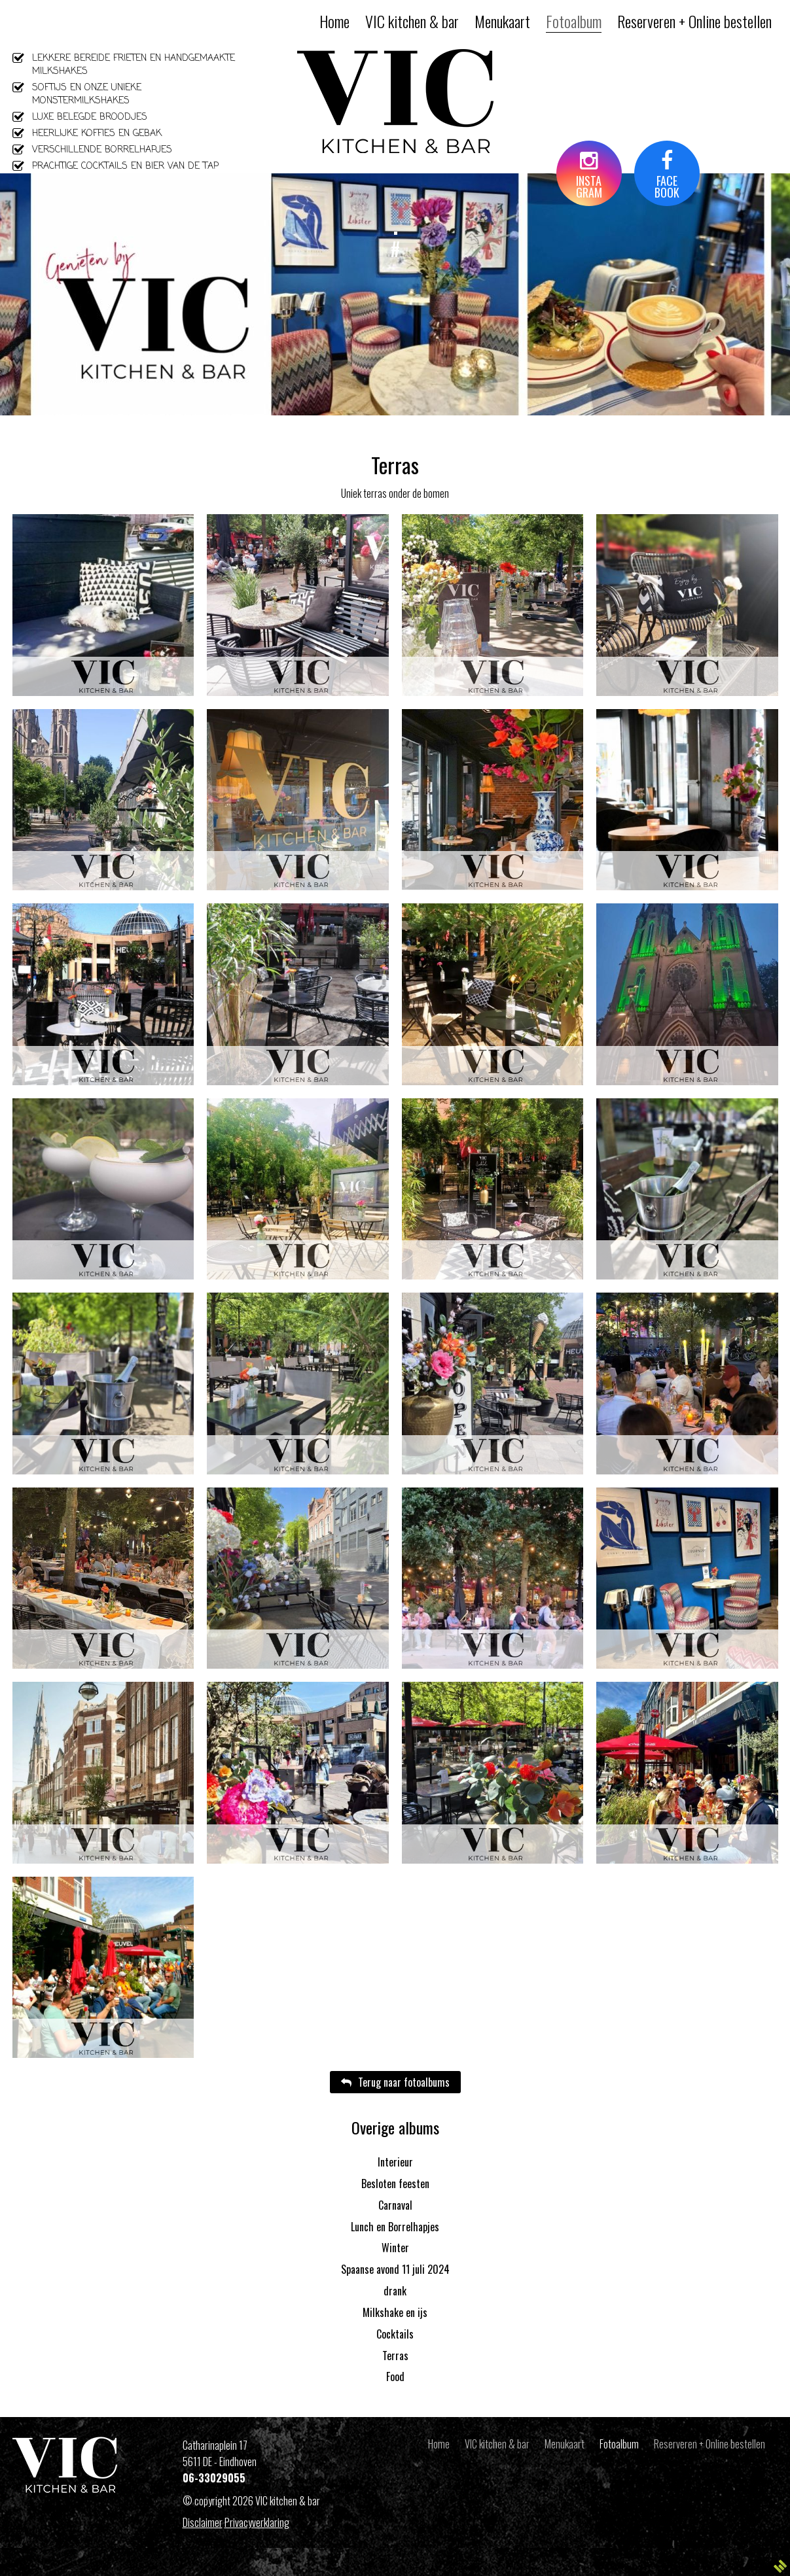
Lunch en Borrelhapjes (395, 2227)
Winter (395, 2247)
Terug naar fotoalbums (395, 2082)
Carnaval (395, 2205)
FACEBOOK (667, 175)
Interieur (395, 2162)
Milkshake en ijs (395, 2312)
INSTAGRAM (589, 175)
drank (395, 2291)
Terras (395, 2355)
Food (395, 2376)
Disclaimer (203, 2522)
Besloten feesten (395, 2183)
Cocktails (395, 2334)
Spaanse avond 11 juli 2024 (395, 2269)
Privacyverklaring (256, 2522)
